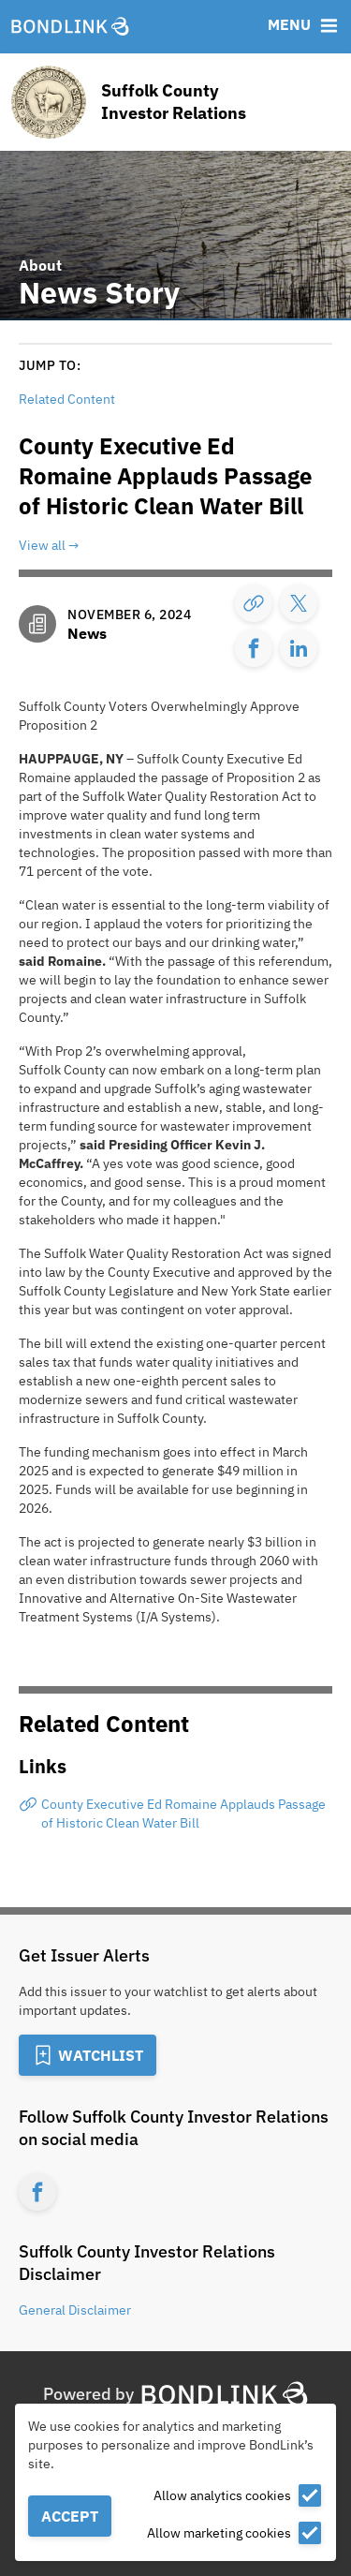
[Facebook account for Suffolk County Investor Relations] (37, 2192)
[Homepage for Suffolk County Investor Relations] (175, 102)
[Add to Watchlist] (87, 2055)
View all (42, 545)
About (40, 265)
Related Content (67, 399)
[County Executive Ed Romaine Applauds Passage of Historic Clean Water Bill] (175, 1813)
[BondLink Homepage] (70, 27)
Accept (69, 2516)
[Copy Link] (253, 603)
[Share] (298, 603)
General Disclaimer (75, 2310)
